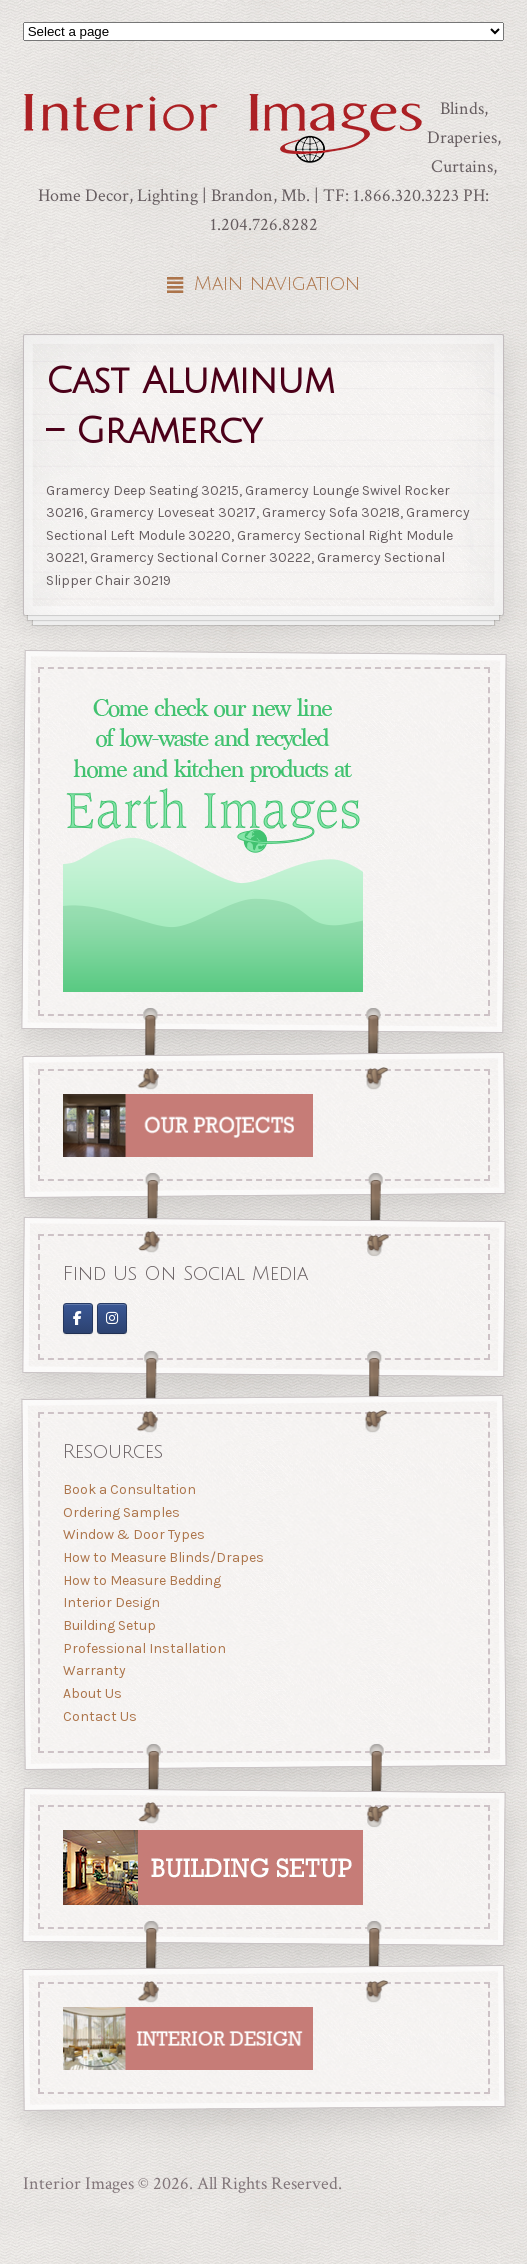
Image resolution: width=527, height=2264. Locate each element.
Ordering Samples (120, 1512)
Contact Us (99, 1716)
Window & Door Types (133, 1534)
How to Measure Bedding (141, 1580)
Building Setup (108, 1625)
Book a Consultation (128, 1489)
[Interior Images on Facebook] (77, 1317)
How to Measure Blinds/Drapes (162, 1557)
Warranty (93, 1670)
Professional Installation (143, 1648)
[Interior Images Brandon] (112, 1317)
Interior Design (110, 1602)
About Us (91, 1693)
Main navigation (277, 284)
